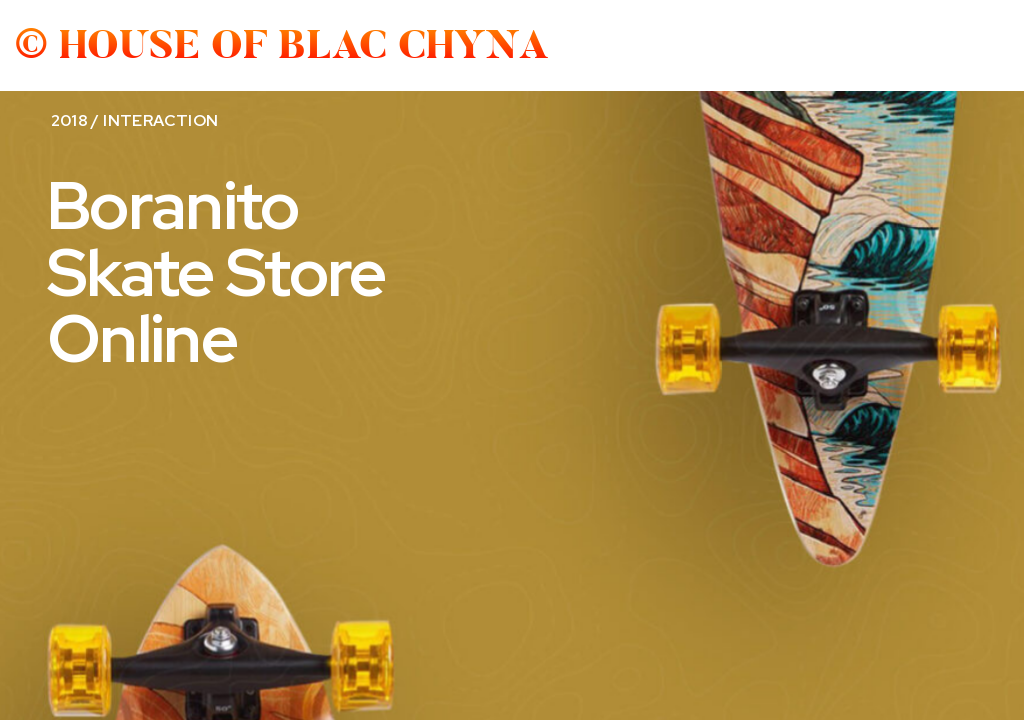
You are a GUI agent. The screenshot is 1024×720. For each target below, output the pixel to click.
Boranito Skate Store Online (216, 271)
